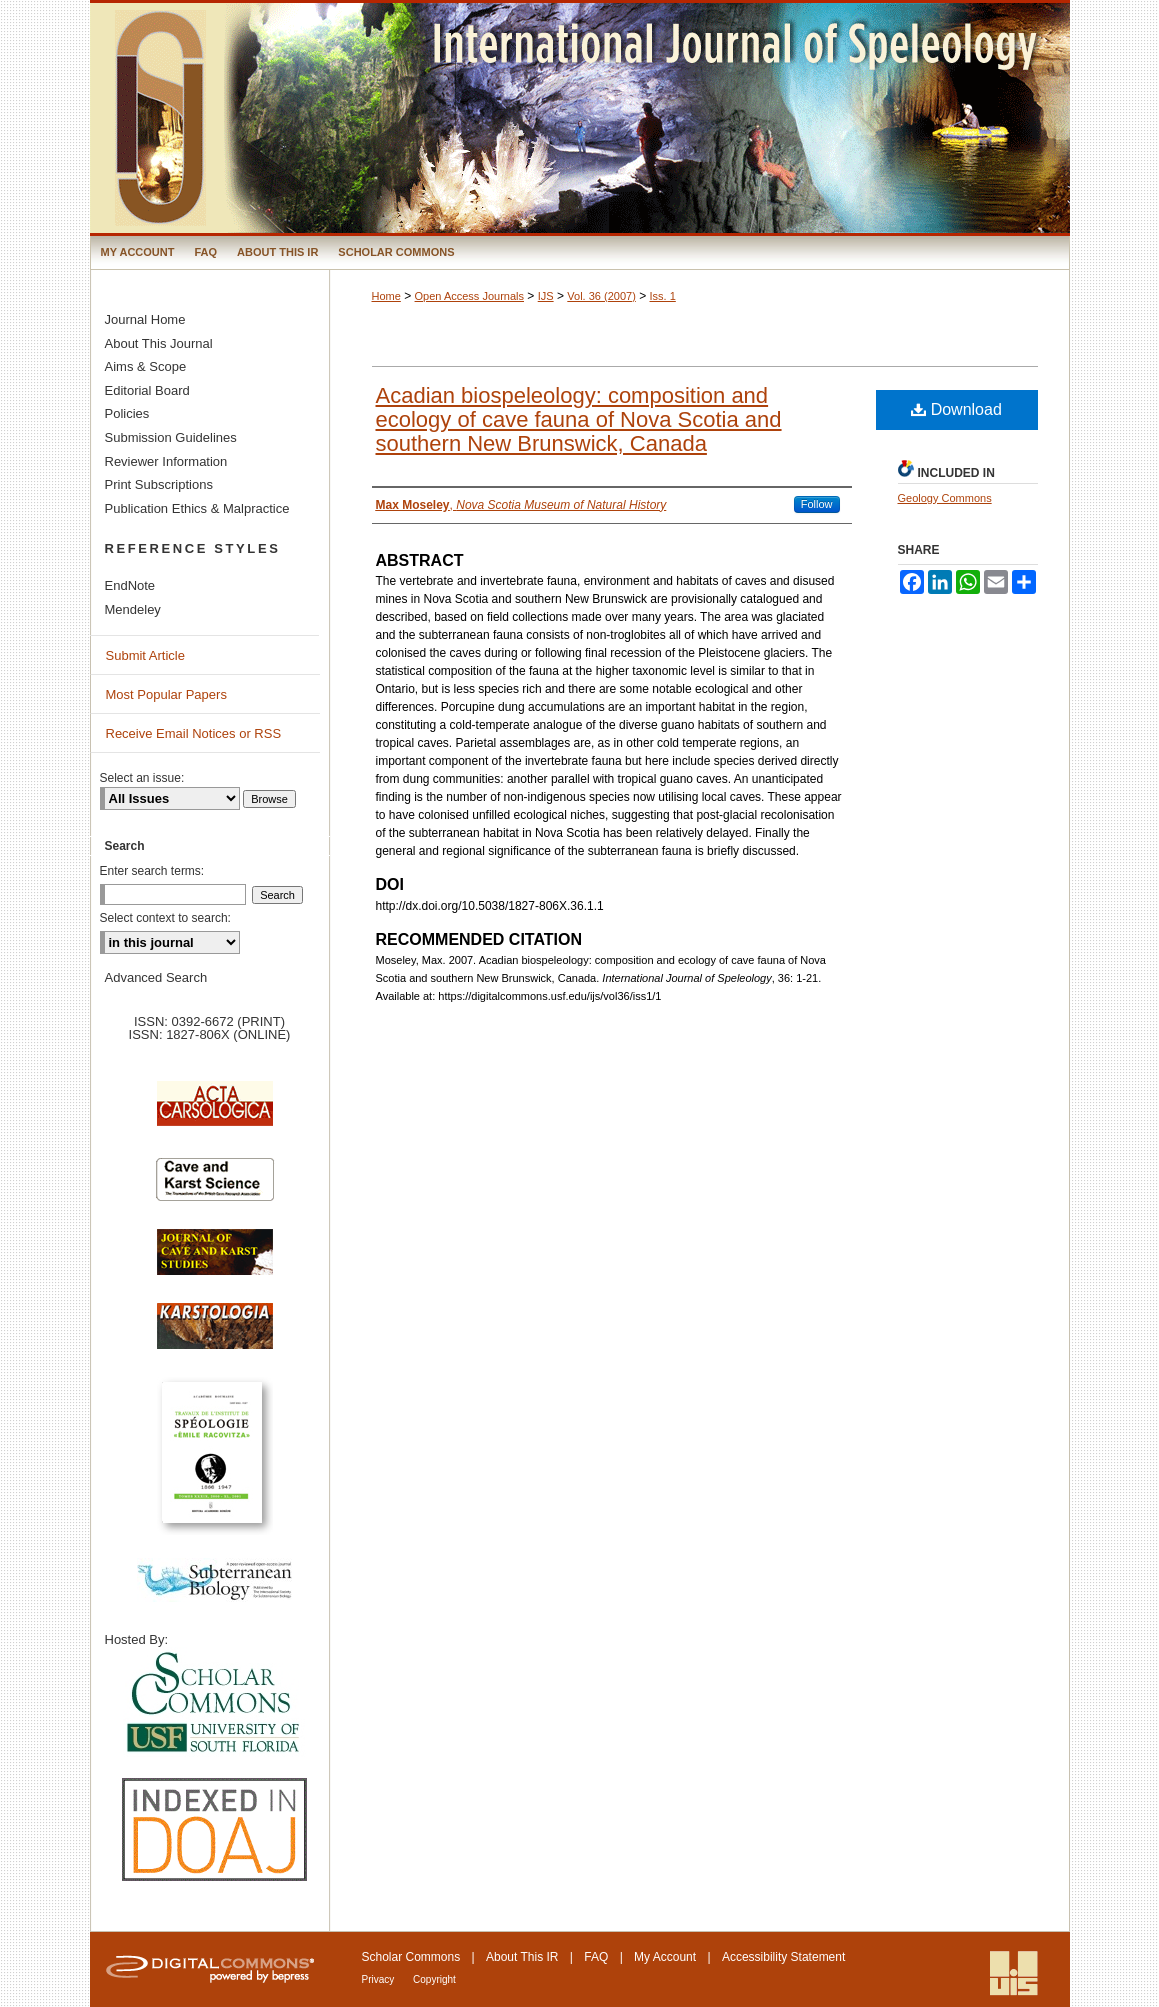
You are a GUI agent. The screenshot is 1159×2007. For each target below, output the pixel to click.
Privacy (380, 1979)
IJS (546, 296)
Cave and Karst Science (215, 1188)
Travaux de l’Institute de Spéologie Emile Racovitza (215, 1463)
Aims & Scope (146, 366)
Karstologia (215, 1336)
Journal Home (145, 319)
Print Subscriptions (159, 484)
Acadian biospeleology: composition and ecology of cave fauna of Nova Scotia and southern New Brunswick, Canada (579, 419)
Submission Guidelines (171, 437)
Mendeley (133, 609)
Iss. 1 (663, 296)
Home (386, 296)
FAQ (596, 1957)
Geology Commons (945, 498)
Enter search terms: (152, 871)
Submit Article (145, 655)
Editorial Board (147, 390)
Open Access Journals (469, 296)
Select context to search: (165, 918)
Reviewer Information (166, 461)
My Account (665, 1957)
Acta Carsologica (215, 1114)
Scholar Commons (411, 1957)
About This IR (522, 1957)
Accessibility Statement (783, 1957)
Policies (127, 413)
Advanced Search (156, 977)
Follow (817, 504)
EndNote (130, 585)
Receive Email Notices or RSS (194, 733)
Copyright (434, 1979)
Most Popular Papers (166, 694)
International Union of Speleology (1014, 1973)
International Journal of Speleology (580, 118)
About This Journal (159, 343)
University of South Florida (215, 1703)
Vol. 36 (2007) (601, 296)
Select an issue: (142, 778)
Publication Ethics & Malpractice (197, 508)
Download (956, 409)
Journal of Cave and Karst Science (215, 1262)
